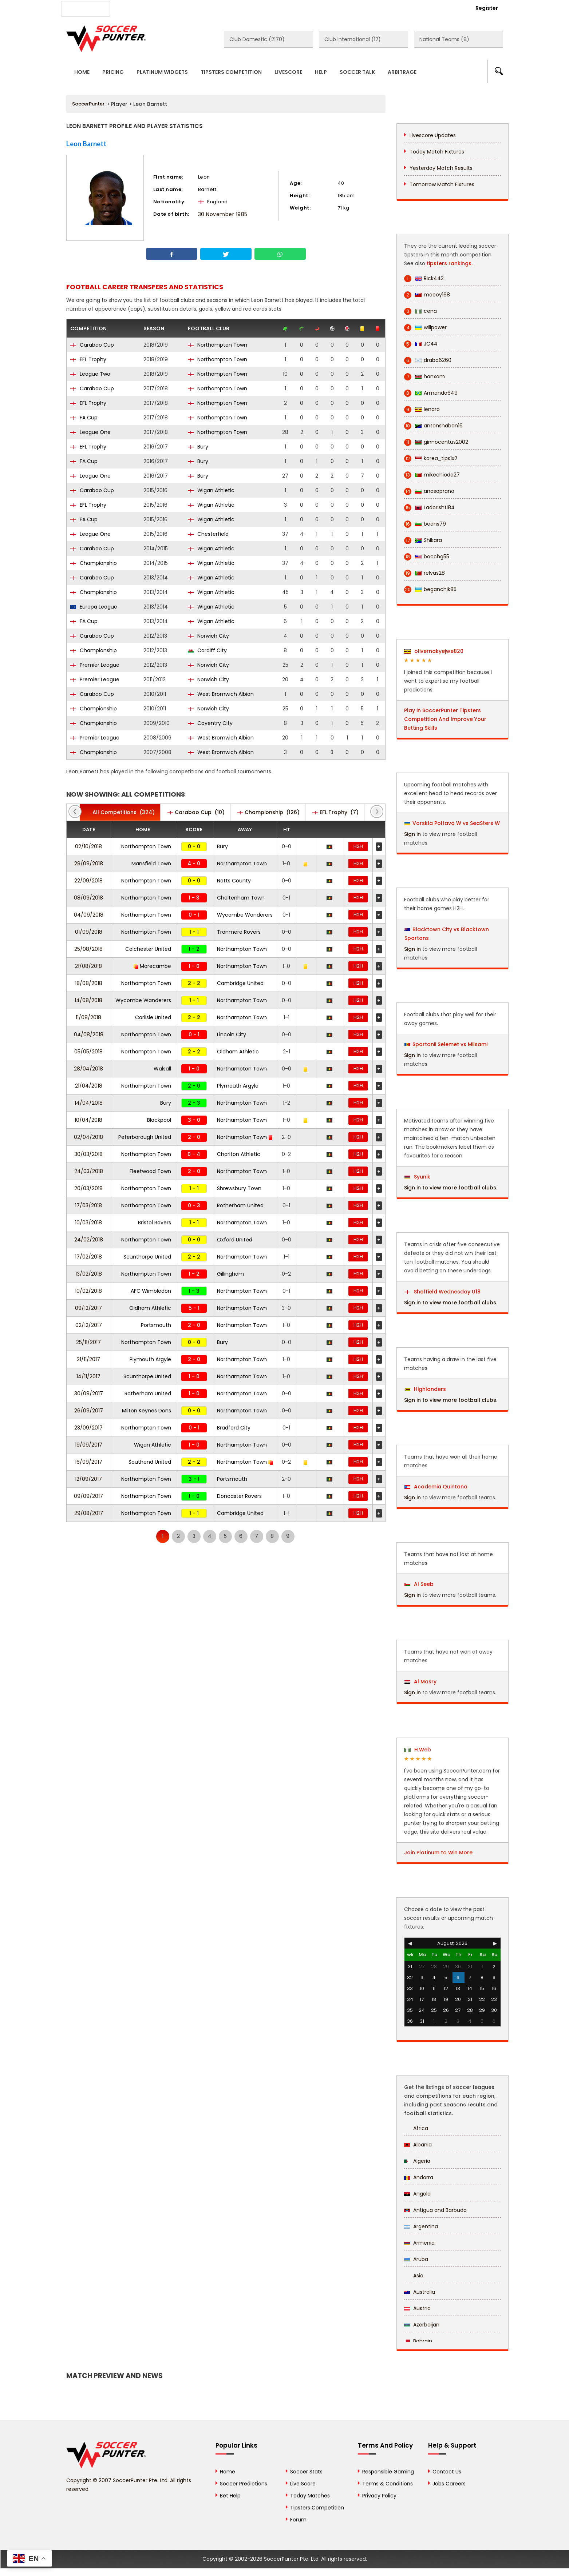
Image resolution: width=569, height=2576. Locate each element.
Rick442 (424, 278)
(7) (335, 812)
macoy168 (427, 295)
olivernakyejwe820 (433, 651)
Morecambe (152, 966)
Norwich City (208, 635)
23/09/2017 (88, 1427)
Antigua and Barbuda (435, 2210)
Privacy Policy (379, 2495)
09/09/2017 (88, 1496)
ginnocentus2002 (436, 442)
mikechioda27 (432, 475)
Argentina (421, 2226)
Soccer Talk (357, 72)
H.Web (417, 1749)
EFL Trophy (88, 359)
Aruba (416, 2259)
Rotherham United (240, 1205)
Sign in (412, 834)
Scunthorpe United (147, 1256)
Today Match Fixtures (437, 151)
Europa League (93, 606)
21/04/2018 (88, 1085)
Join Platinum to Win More (438, 1852)
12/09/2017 (88, 1479)
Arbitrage (402, 72)
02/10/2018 (88, 846)
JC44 (421, 344)
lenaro (422, 409)
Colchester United (148, 949)
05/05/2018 (88, 1051)
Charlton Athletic (238, 1154)
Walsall (162, 1068)
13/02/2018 (88, 1273)
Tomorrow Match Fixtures (442, 184)
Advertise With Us (183, 7)
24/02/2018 (88, 1239)
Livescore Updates (433, 135)
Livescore (288, 72)
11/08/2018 (88, 1017)
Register (486, 8)
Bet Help (230, 2495)
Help (321, 72)
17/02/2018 (88, 1256)
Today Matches (310, 2495)
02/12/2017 (88, 1325)
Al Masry (420, 1681)
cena (420, 311)
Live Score (303, 2483)
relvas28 (424, 573)
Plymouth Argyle (237, 1085)
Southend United (150, 1462)
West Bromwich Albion (221, 694)
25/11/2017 (88, 1342)
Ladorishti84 (429, 507)
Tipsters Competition (231, 72)
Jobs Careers (449, 2483)
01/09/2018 (88, 932)
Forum (298, 2519)
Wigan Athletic (211, 490)
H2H (358, 846)
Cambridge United (240, 983)
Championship (93, 563)
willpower (425, 327)
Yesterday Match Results (441, 168)
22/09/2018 (88, 880)
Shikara (423, 540)
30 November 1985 (223, 214)
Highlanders (425, 1389)
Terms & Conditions (387, 2483)
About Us (135, 7)
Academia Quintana (435, 1486)
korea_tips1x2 (430, 458)
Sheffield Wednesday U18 (442, 1291)
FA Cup (84, 417)
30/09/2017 (88, 1393)
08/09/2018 (88, 897)
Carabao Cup (92, 344)
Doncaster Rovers (239, 1496)
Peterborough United (144, 1137)
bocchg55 (426, 557)
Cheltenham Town (241, 897)
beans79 (425, 524)
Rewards (273, 7)
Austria (417, 2308)
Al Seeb (419, 1584)
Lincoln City (231, 1034)
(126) (268, 812)
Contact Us (234, 7)
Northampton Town (217, 344)
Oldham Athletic (238, 1051)
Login (447, 8)
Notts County (234, 880)
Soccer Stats (306, 2471)
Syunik (417, 1176)
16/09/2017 (88, 1462)
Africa (416, 2128)
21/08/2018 (88, 966)
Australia (419, 2292)
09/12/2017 (88, 1308)
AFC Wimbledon (151, 1291)
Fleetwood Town (150, 1171)
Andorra (418, 2177)
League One (90, 432)
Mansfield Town (151, 863)
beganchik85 (430, 589)
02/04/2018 (88, 1137)
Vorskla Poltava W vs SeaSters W (456, 823)
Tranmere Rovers (239, 932)
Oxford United (234, 1239)
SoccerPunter (88, 103)
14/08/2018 (88, 1000)
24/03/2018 (88, 1171)
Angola (417, 2193)
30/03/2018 (88, 1154)
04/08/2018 (88, 1034)
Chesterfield (208, 534)
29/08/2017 (88, 1513)
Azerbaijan (421, 2324)
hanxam (424, 376)
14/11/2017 (88, 1376)
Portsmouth (156, 1325)
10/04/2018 (88, 1120)
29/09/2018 (88, 863)
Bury (198, 446)
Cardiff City (207, 650)
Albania (418, 2144)
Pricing (113, 72)
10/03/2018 (88, 1222)
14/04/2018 (89, 1102)
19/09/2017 (88, 1444)
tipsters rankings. (450, 263)
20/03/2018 (88, 1188)
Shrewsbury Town (239, 1188)
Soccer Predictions (243, 2483)
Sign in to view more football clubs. (450, 1187)
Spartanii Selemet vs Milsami (449, 1044)
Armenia (419, 2242)
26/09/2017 (88, 1410)
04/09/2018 (88, 914)
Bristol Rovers (154, 1222)
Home (82, 72)
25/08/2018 (88, 949)
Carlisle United (153, 1017)
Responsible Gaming (388, 2471)
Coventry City (210, 723)
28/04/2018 (88, 1068)
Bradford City (233, 1427)
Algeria (417, 2161)
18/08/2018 (88, 983)
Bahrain (418, 2341)
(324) (120, 812)
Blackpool (159, 1120)
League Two (90, 374)
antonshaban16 (433, 426)
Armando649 (431, 393)
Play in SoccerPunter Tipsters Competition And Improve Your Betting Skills (445, 719)
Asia (413, 2275)
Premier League (94, 665)
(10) (196, 812)
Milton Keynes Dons (146, 1410)
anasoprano (429, 491)
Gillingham (230, 1273)
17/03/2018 (88, 1205)
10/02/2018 (88, 1291)
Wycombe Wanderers (245, 914)
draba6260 (427, 360)
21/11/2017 (88, 1359)
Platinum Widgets (162, 72)
